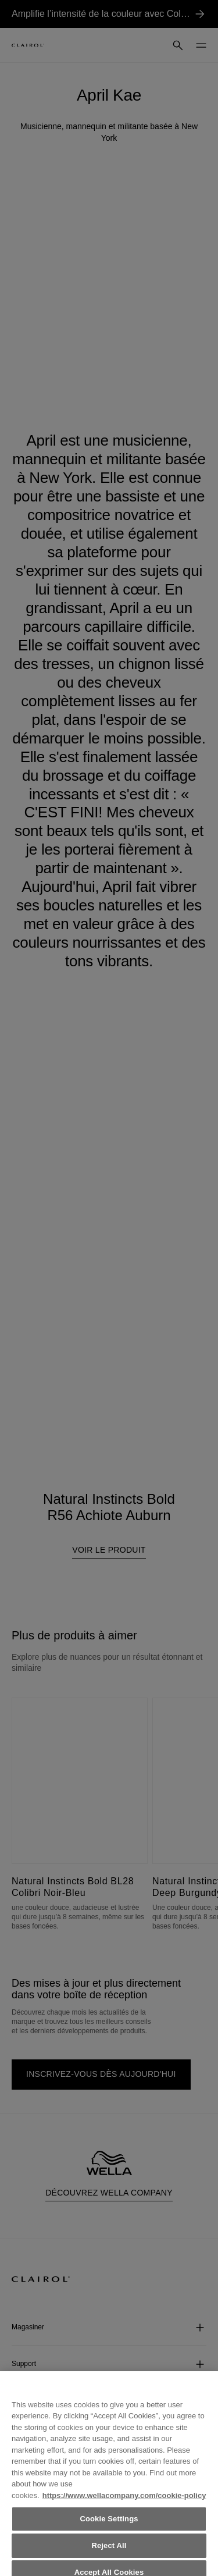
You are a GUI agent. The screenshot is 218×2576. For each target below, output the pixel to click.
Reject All (108, 2551)
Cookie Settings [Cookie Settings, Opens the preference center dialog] (109, 2525)
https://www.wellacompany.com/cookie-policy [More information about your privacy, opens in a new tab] (124, 2501)
